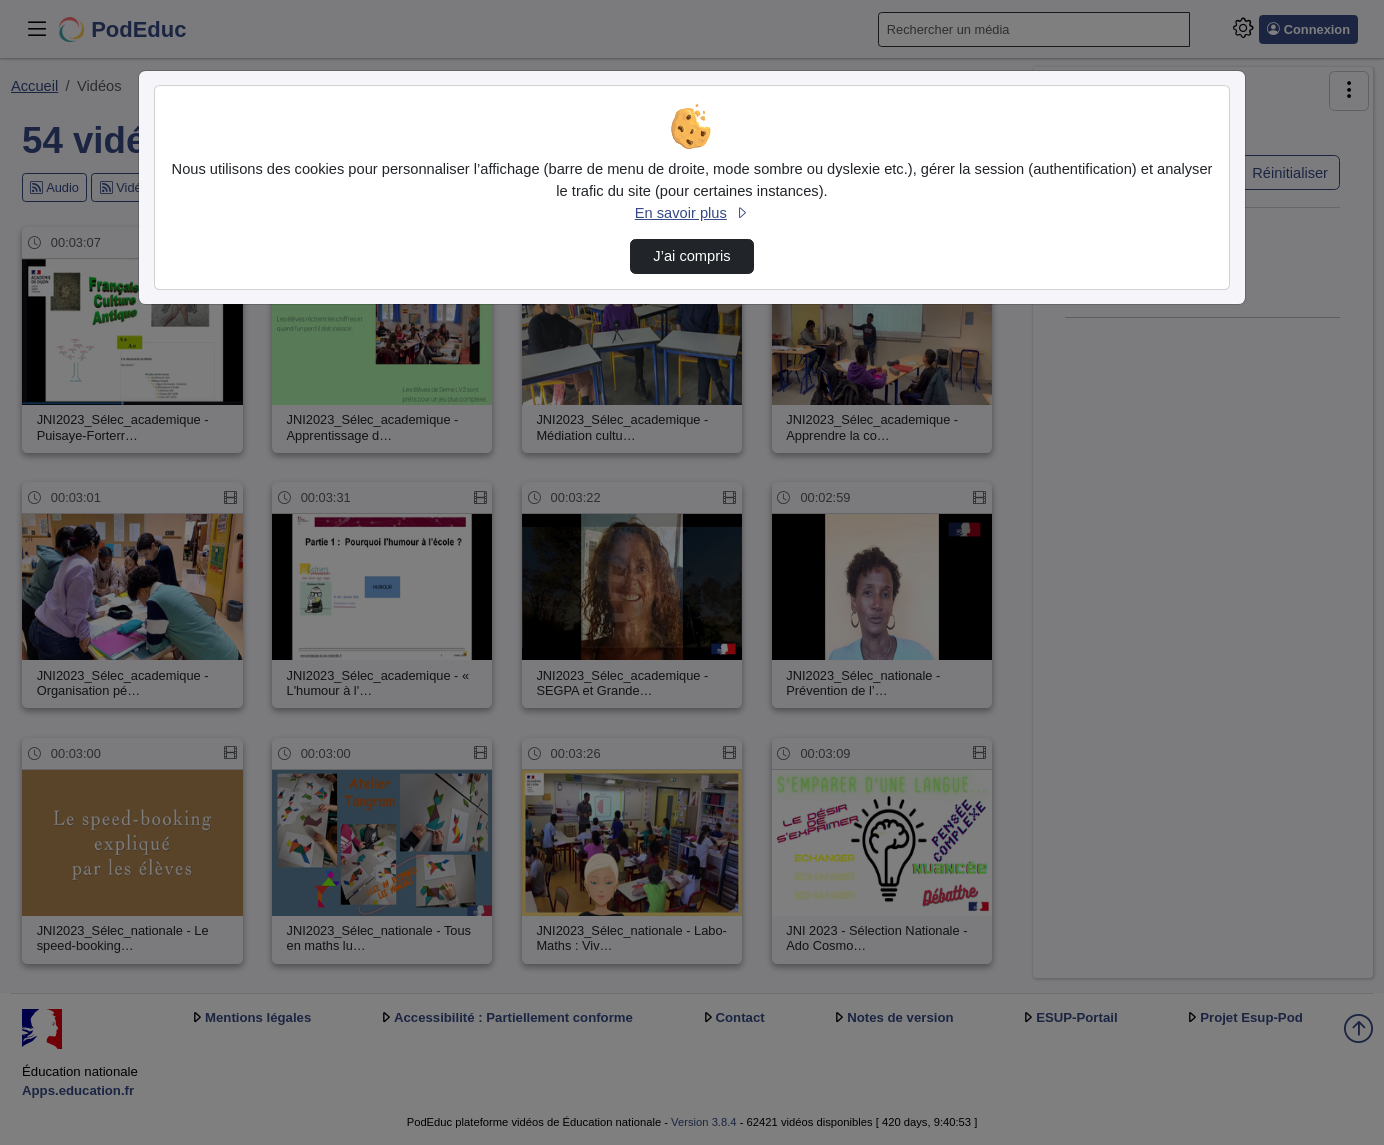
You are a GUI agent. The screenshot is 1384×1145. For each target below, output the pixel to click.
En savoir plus (692, 213)
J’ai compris (691, 256)
